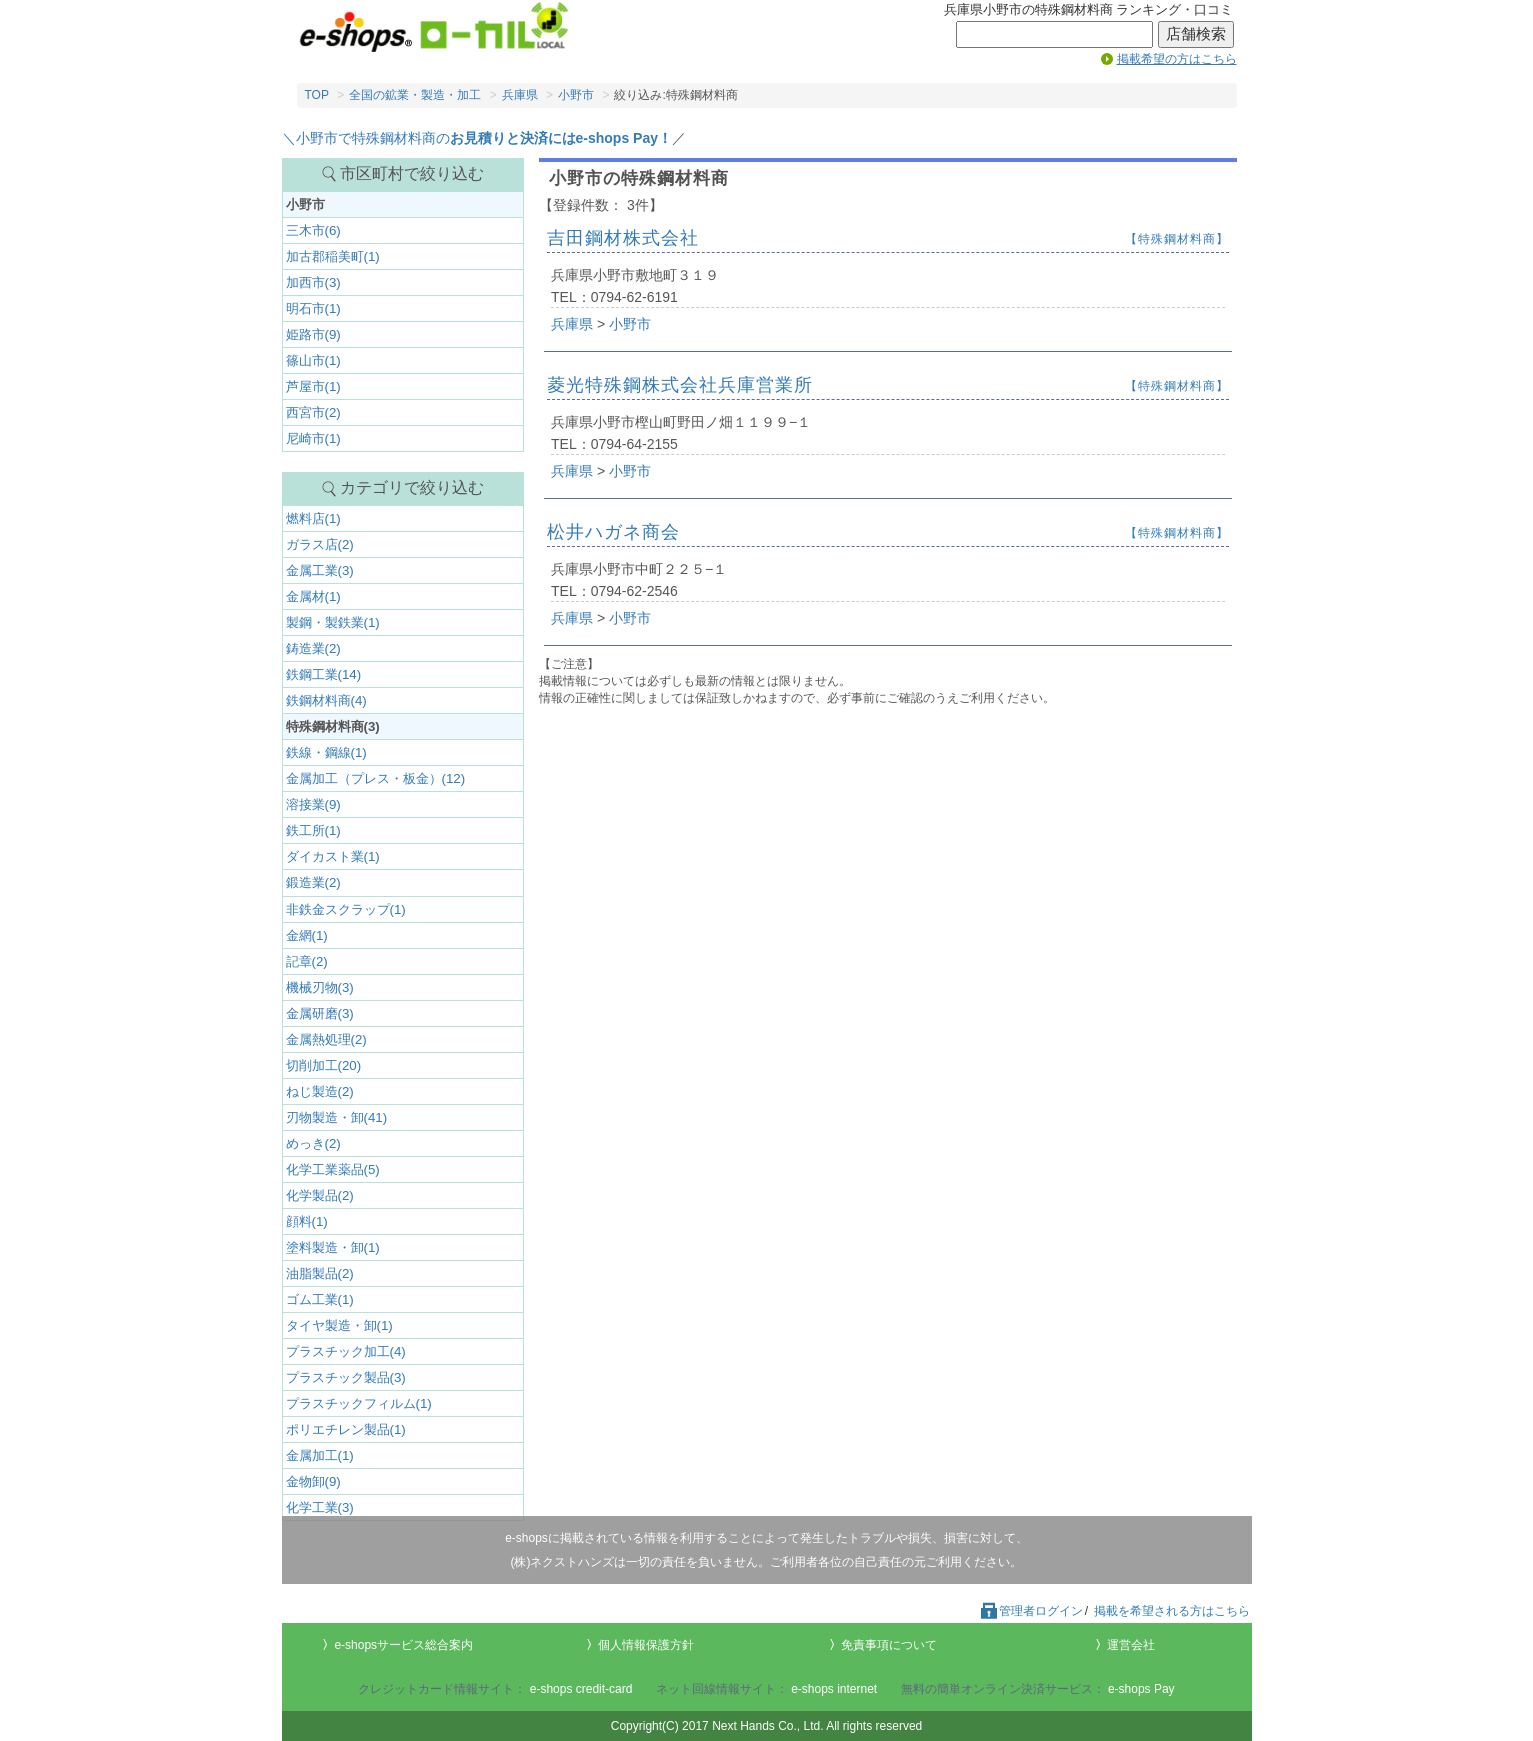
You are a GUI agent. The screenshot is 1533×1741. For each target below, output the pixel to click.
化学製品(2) (320, 1195)
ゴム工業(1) (320, 1299)
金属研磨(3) (320, 1013)
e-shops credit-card (581, 1689)
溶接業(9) (313, 804)
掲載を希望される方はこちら (1172, 1611)
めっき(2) (313, 1143)
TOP (317, 95)
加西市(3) (313, 282)
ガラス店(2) (320, 544)
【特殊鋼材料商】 (1177, 239)
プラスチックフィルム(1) (359, 1403)
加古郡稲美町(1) (333, 256)
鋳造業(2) (313, 648)
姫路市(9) (313, 334)
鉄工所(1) (313, 830)
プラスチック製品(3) (346, 1377)
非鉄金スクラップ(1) (346, 909)
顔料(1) (307, 1221)
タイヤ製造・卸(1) (339, 1325)
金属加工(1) (320, 1455)
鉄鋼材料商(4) (326, 700)
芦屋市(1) (313, 386)
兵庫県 (520, 95)
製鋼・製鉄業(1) (333, 622)
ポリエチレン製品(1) (346, 1429)
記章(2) (307, 961)
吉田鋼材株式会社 (623, 238)
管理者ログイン (1031, 1611)
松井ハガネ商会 (613, 532)
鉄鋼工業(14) (324, 674)
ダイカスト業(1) (333, 856)
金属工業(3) (320, 570)
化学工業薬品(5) (333, 1169)
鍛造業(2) (313, 882)
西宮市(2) (313, 412)
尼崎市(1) (313, 438)
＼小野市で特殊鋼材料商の (477, 138)
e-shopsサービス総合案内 (403, 1645)
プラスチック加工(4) (346, 1351)
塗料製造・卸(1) (333, 1247)
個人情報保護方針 (646, 1645)
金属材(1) (313, 596)
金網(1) (307, 935)
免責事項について (889, 1645)
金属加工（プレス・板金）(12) (376, 778)
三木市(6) (313, 230)
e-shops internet (834, 1689)
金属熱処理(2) (326, 1039)
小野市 (576, 95)
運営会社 (1131, 1645)
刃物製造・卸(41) (337, 1117)
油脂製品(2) (320, 1273)
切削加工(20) (324, 1065)
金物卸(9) (313, 1481)
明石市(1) (313, 308)
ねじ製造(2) (320, 1091)
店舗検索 (1196, 34)
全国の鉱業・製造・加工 (415, 95)
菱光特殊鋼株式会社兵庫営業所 (680, 385)
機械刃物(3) (320, 987)
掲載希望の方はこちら (1177, 59)
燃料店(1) (313, 518)
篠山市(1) (313, 360)
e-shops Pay (1141, 1689)
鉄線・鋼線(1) (326, 752)
